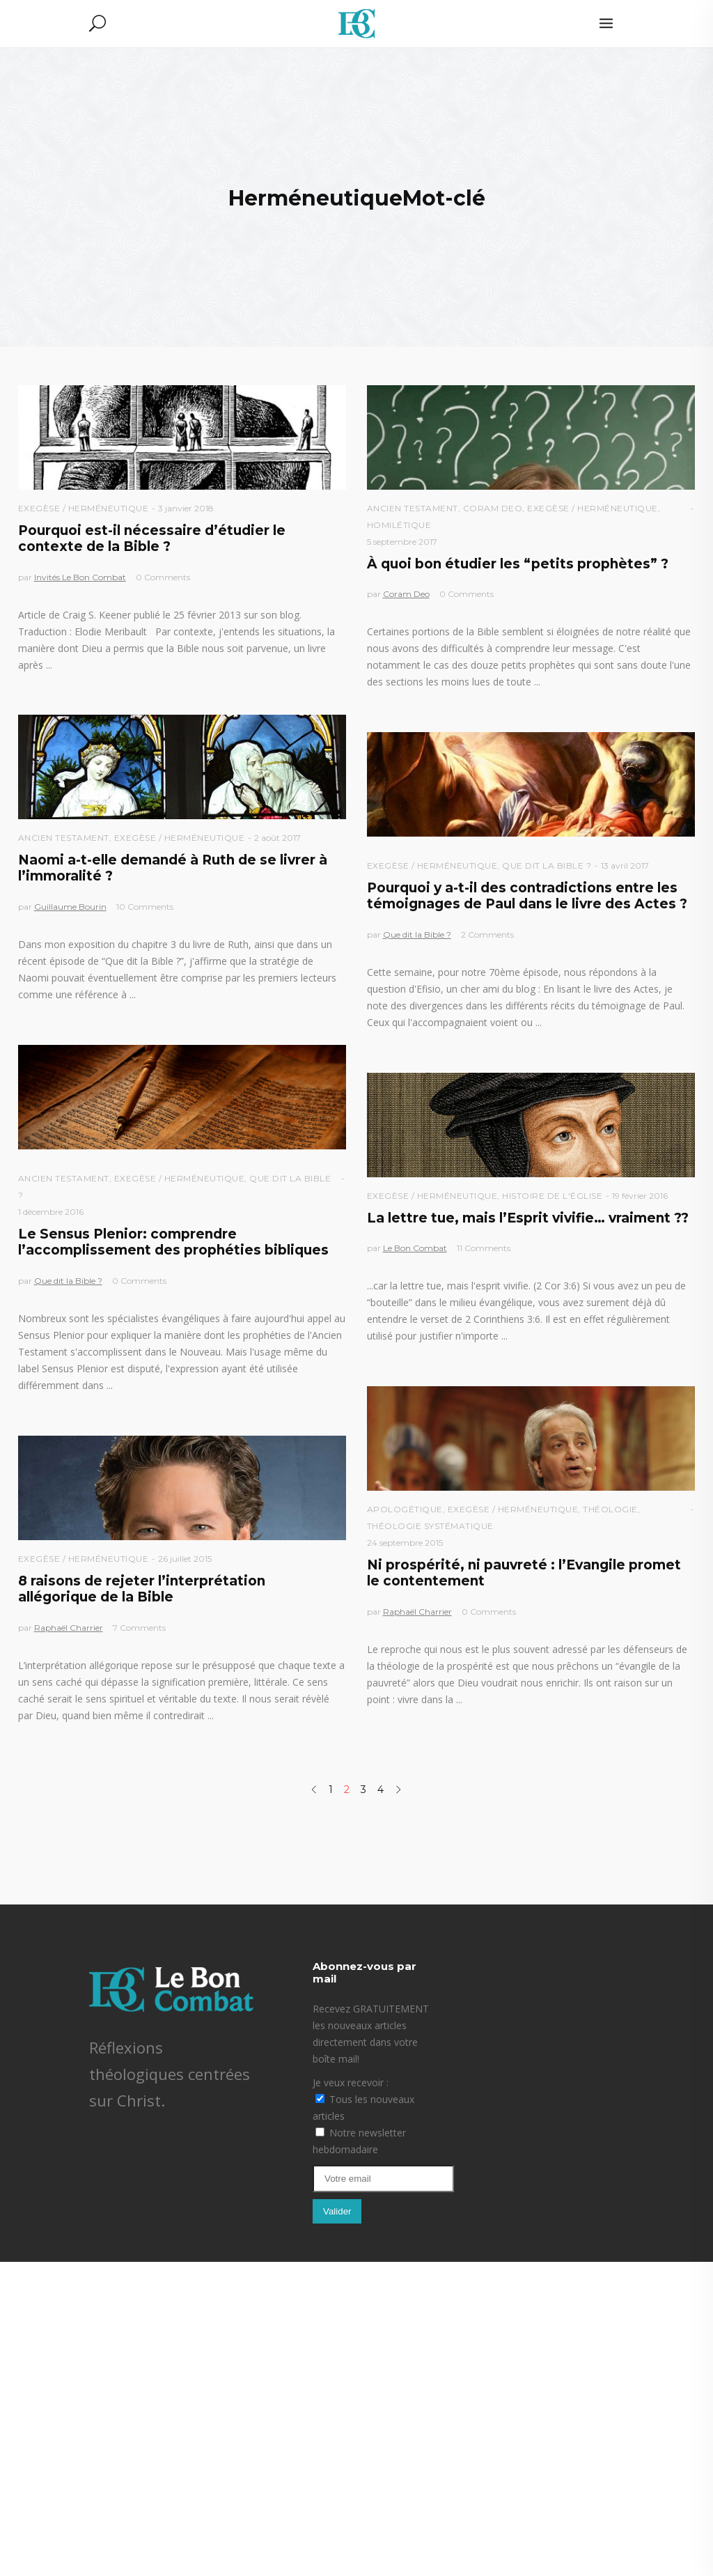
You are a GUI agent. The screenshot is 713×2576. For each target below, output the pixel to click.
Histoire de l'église (552, 1195)
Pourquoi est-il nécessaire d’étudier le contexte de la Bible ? (151, 538)
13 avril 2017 (625, 865)
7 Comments (139, 1627)
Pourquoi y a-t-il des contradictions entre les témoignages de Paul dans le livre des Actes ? (527, 896)
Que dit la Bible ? (546, 865)
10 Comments (144, 906)
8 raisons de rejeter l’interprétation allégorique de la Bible (141, 1589)
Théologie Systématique (430, 1526)
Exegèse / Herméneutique (83, 508)
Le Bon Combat (415, 1248)
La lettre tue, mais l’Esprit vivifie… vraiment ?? (528, 1218)
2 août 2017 (277, 837)
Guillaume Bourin (70, 906)
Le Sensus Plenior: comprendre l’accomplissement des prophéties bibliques (173, 1242)
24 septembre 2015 (405, 1542)
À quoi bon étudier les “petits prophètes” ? (517, 564)
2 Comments (487, 934)
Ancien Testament (412, 508)
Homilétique (399, 525)
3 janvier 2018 (186, 508)
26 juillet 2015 (185, 1558)
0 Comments (163, 577)
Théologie (610, 1509)
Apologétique (405, 1509)
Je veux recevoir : (351, 2082)
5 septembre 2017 (402, 541)
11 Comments (483, 1248)
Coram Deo (493, 508)
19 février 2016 (640, 1195)
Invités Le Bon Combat (80, 577)
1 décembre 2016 (51, 1211)
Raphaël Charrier (417, 1611)
